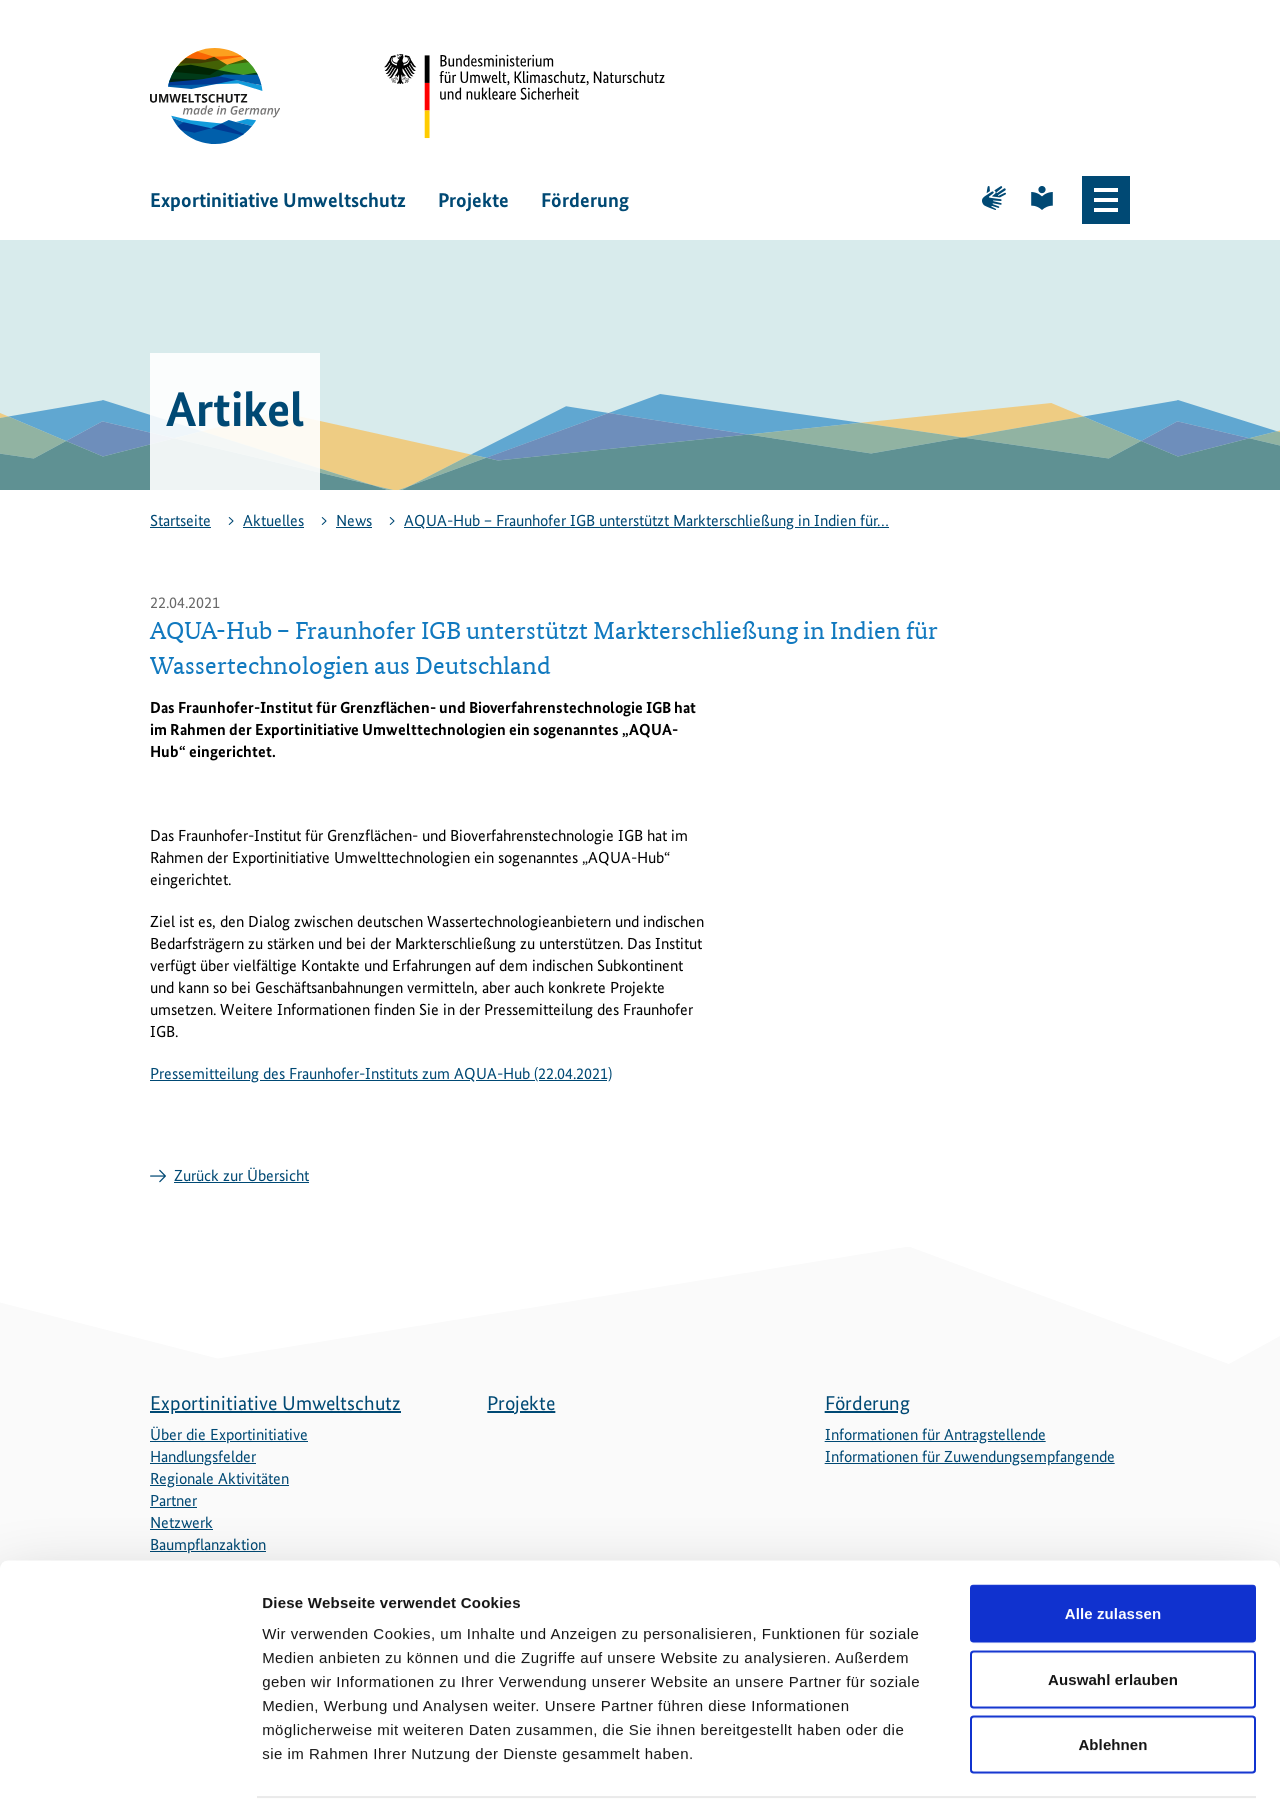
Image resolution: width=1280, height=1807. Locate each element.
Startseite (180, 520)
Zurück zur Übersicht (241, 1175)
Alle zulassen (1113, 1544)
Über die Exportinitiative (229, 1434)
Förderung (585, 200)
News (354, 520)
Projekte (473, 200)
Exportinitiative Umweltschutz (278, 200)
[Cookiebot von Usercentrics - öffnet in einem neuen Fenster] (129, 1768)
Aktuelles (273, 520)
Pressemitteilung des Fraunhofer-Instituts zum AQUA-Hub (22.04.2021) (381, 1073)
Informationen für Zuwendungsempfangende (970, 1456)
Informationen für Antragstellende (935, 1434)
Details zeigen (1063, 1767)
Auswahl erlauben (1113, 1610)
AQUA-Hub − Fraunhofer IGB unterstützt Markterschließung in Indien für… (646, 520)
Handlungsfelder (203, 1456)
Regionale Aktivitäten (219, 1478)
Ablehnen (1112, 1675)
